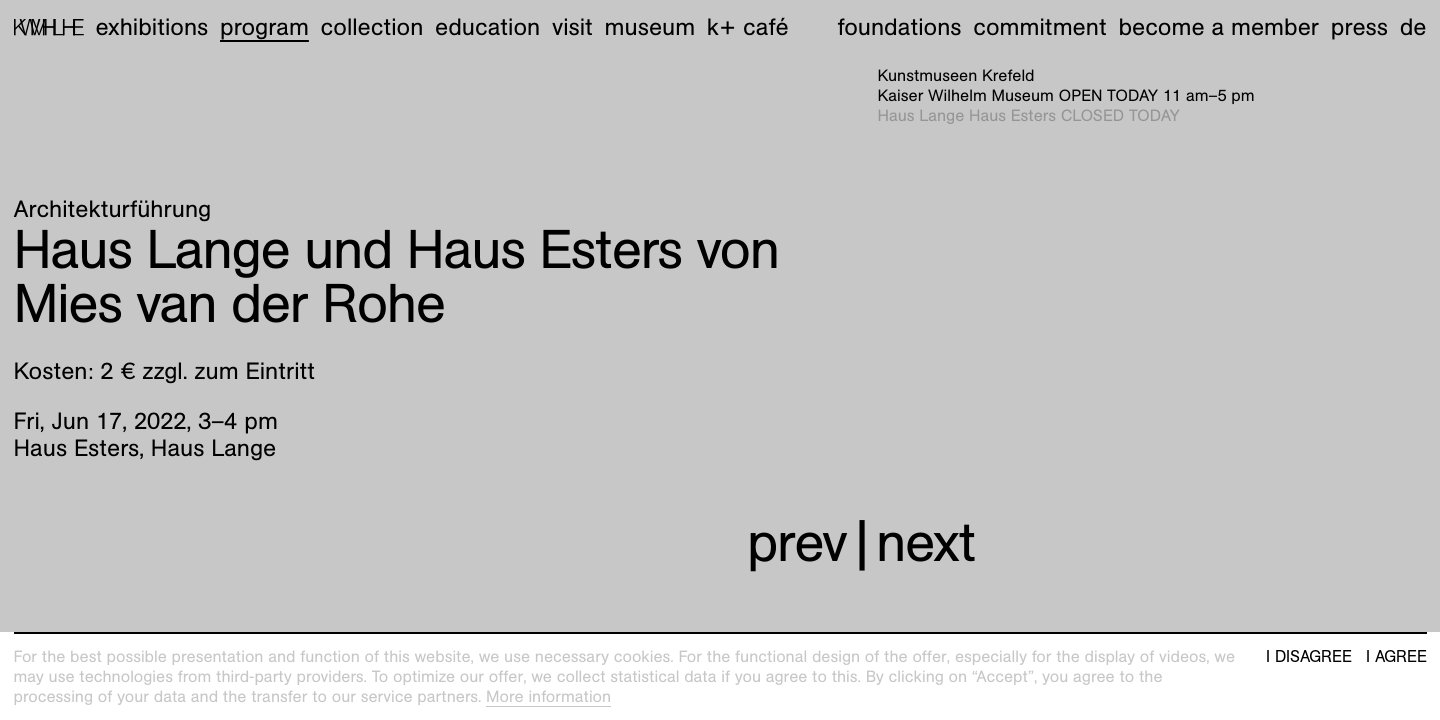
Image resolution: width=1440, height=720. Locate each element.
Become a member (1218, 27)
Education (487, 27)
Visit (572, 27)
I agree (1396, 657)
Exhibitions (151, 27)
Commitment (1039, 27)
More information (548, 696)
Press (1359, 27)
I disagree (1309, 657)
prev (797, 542)
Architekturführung (113, 209)
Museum (650, 27)
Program (264, 27)
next (925, 542)
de (1413, 27)
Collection (372, 27)
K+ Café (748, 27)
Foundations (900, 27)
